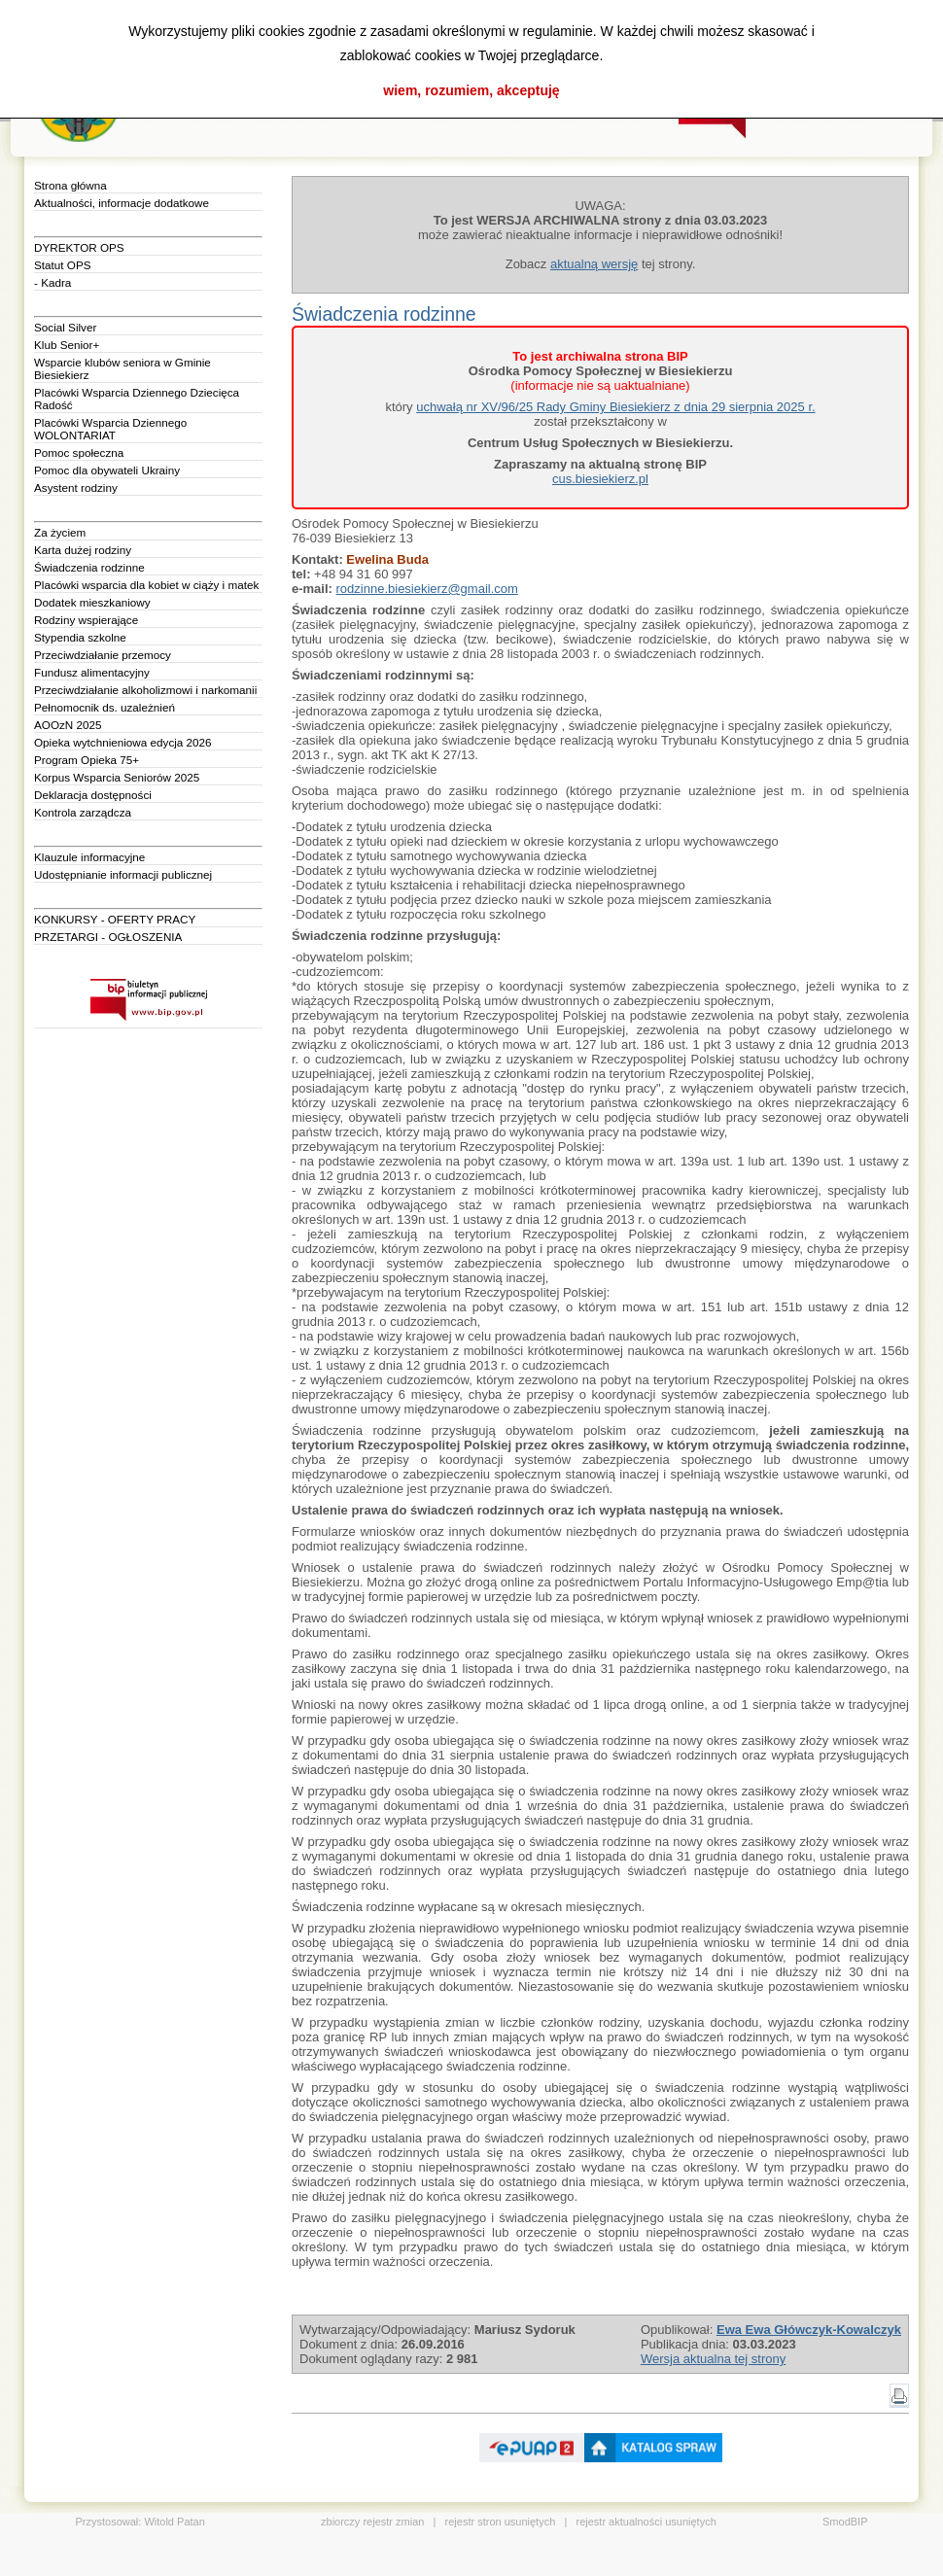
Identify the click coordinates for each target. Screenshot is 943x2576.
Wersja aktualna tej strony (713, 2358)
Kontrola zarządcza (82, 812)
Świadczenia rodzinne (89, 567)
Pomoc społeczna (78, 452)
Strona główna (70, 185)
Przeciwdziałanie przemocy (102, 654)
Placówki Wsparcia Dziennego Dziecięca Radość (136, 398)
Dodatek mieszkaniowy (92, 602)
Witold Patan (174, 2521)
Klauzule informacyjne (89, 857)
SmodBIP (844, 2521)
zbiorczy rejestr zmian (372, 2521)
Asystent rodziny (76, 487)
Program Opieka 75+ (86, 759)
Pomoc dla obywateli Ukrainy (107, 470)
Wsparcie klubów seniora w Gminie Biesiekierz (122, 368)
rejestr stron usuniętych (500, 2521)
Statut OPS (62, 265)
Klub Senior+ (66, 344)
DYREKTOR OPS (79, 247)
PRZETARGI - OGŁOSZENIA (108, 936)
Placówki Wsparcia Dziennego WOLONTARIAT (110, 428)
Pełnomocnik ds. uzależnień (104, 707)
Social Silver (65, 327)
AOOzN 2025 (68, 724)
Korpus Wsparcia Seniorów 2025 (116, 777)
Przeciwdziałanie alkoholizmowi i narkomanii (145, 689)
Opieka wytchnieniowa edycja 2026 (123, 742)
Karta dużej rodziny (82, 549)
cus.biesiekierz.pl (600, 478)
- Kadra (52, 282)
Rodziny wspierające (86, 619)
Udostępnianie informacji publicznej (123, 874)
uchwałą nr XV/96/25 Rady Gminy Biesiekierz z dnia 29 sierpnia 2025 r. (615, 407)
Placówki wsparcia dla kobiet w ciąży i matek (146, 584)
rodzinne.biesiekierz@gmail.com (427, 588)
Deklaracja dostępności (93, 794)
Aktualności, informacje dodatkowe (121, 202)
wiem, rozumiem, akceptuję (471, 90)
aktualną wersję (594, 264)
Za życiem (60, 532)
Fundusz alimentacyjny (92, 672)
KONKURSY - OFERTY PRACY (114, 919)
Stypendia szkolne (80, 637)
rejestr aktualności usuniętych (646, 2521)
